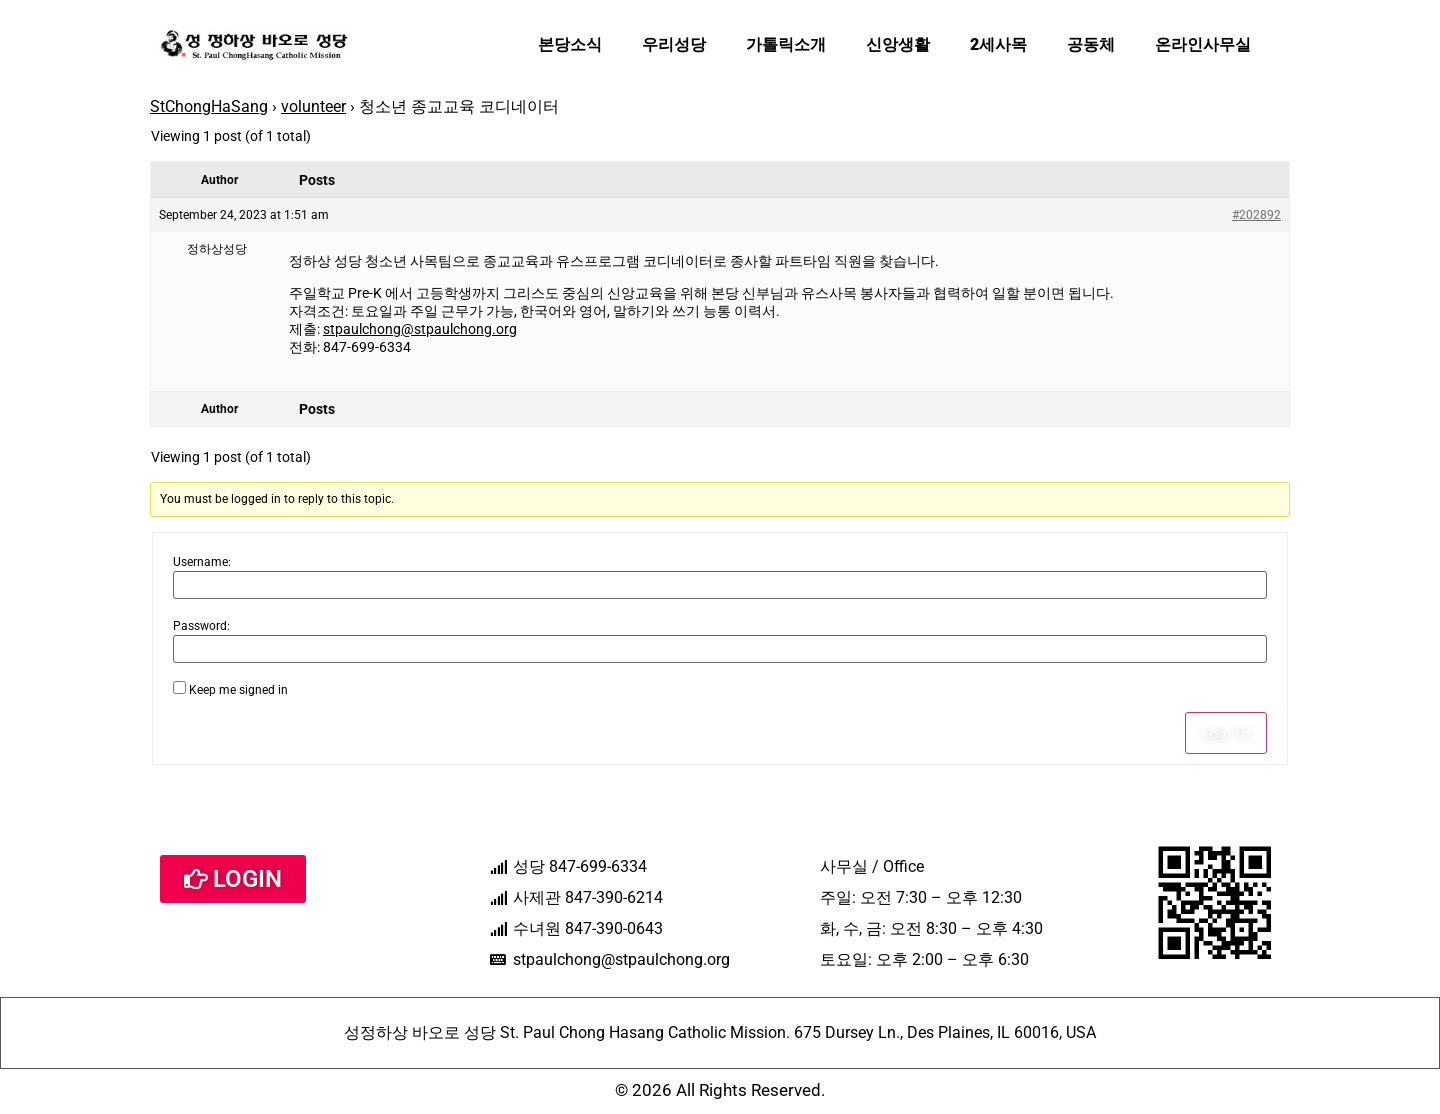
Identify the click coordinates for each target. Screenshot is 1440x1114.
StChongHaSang (209, 106)
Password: (201, 626)
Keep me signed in (238, 690)
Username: (202, 562)
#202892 (1256, 215)
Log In (1226, 733)
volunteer (313, 106)
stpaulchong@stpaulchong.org (420, 329)
